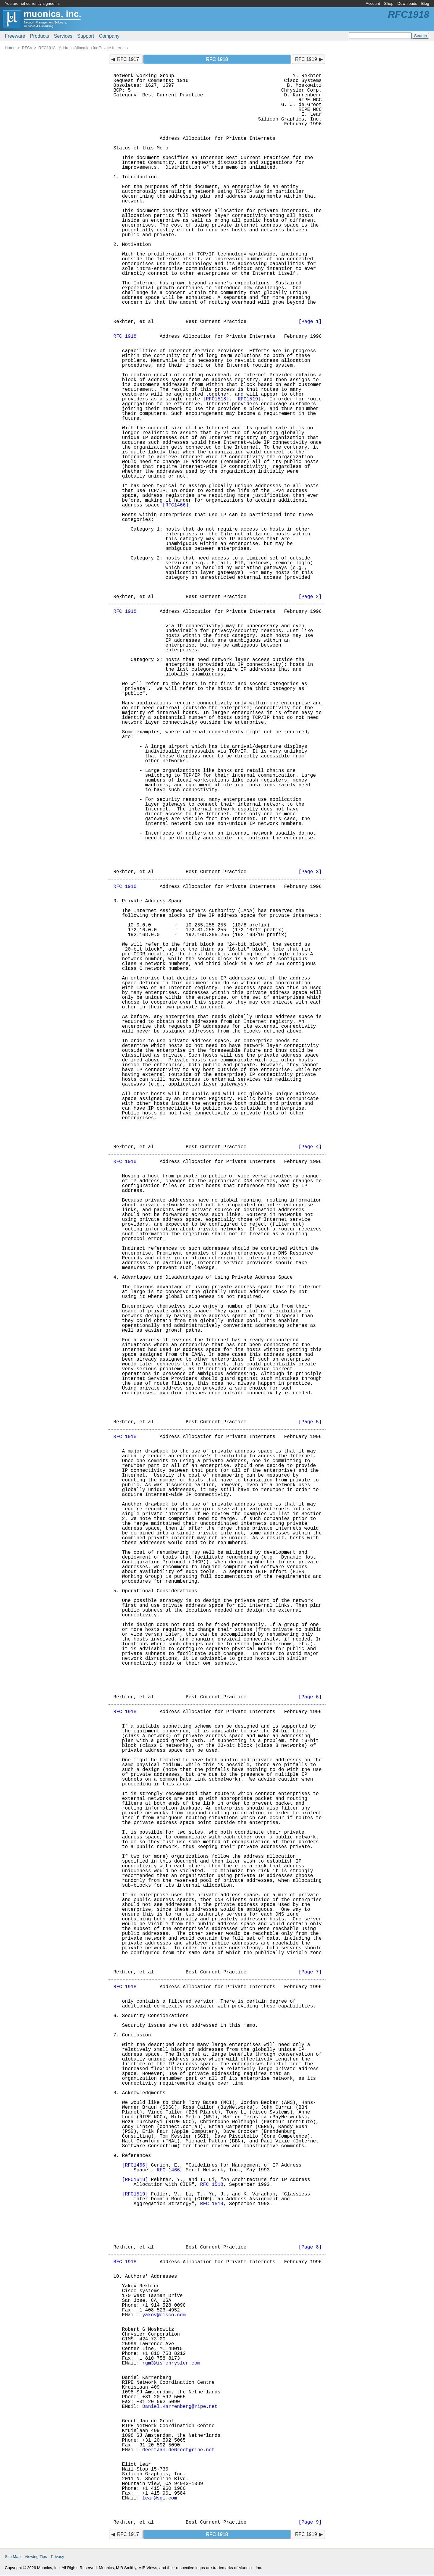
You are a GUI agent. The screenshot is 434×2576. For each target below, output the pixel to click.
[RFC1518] (216, 399)
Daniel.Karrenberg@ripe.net (180, 2406)
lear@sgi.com (159, 2498)
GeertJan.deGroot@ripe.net (178, 2450)
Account (373, 3)
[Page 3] (310, 872)
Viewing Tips (36, 2556)
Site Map (12, 2556)
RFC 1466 (168, 2170)
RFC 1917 (128, 59)
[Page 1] (310, 321)
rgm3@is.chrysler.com (171, 2363)
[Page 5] (310, 1422)
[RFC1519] (248, 399)
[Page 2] (310, 597)
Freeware (15, 36)
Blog (425, 3)
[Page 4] (310, 1147)
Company (109, 36)
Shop (388, 3)
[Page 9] (310, 2522)
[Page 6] (310, 1697)
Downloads (407, 3)
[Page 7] (310, 1972)
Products (39, 36)
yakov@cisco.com (164, 2315)
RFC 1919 (306, 59)
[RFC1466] (175, 505)
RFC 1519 (211, 2204)
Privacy (57, 2556)
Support (85, 36)
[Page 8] (310, 2247)
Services (63, 36)
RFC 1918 (125, 336)
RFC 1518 (211, 2184)
